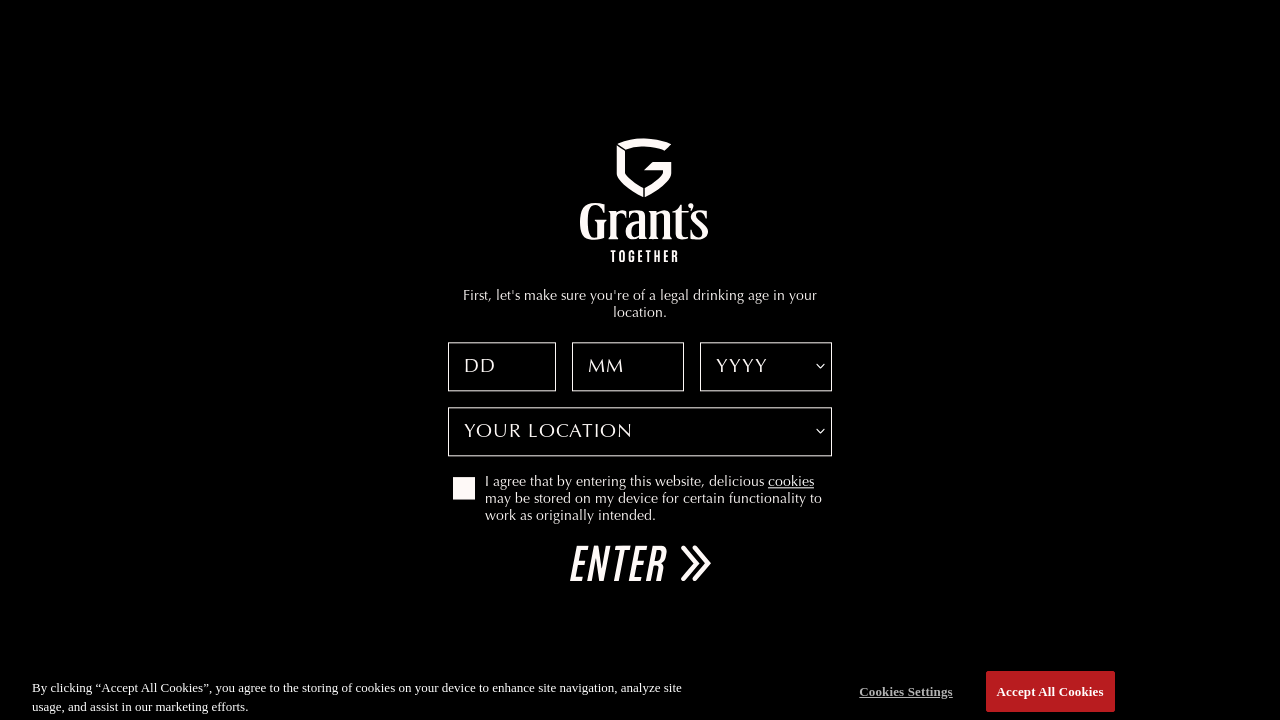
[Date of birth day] (502, 366)
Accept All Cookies (1050, 695)
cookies (791, 483)
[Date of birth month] (628, 366)
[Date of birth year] (766, 366)
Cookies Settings (905, 695)
